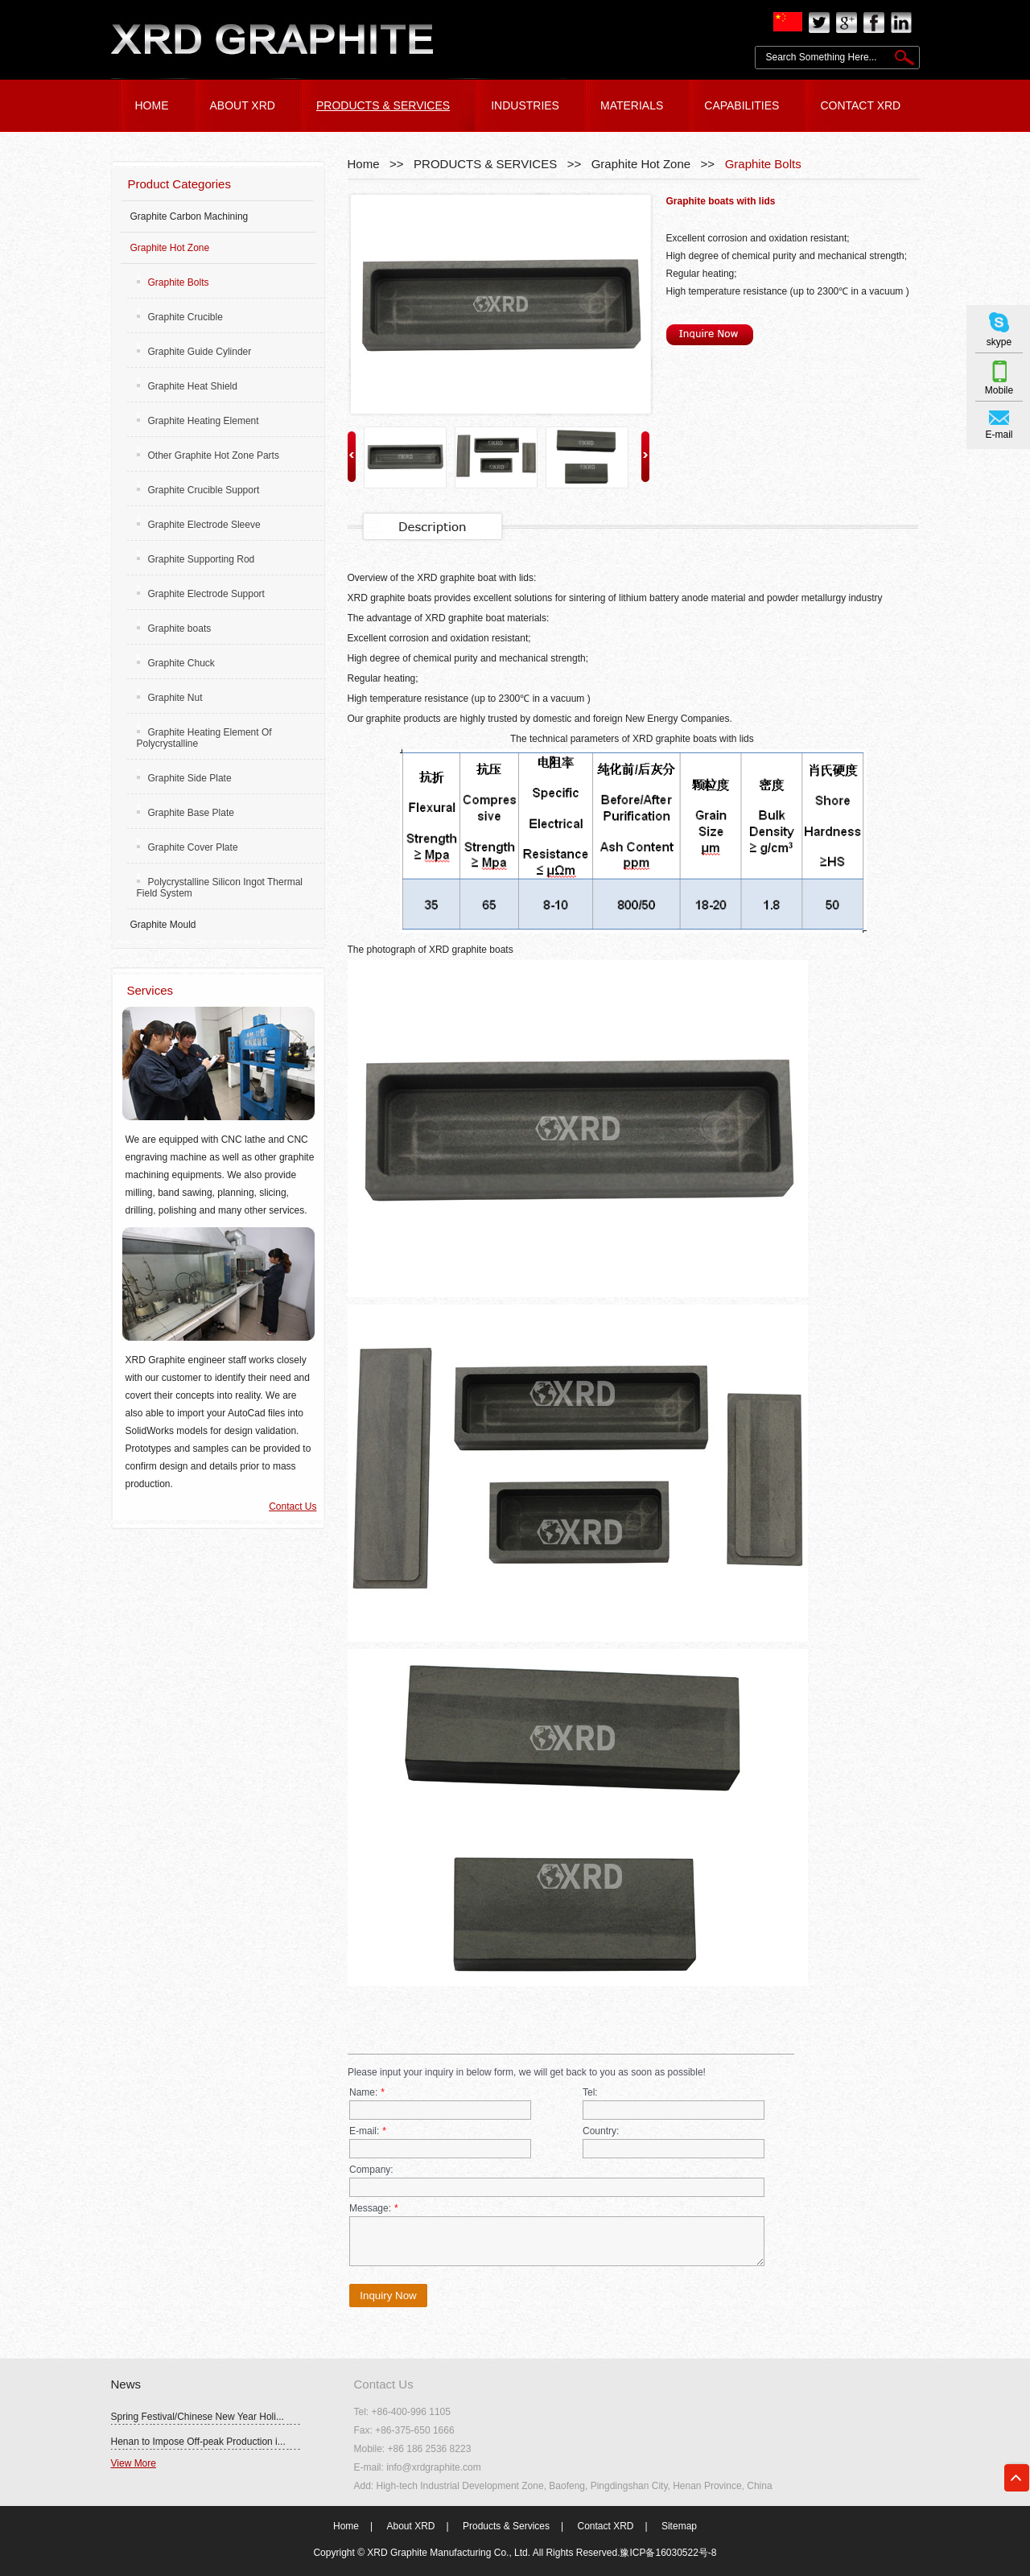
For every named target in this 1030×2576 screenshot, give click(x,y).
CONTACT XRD (860, 105)
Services (150, 990)
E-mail (998, 434)
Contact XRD (605, 2526)
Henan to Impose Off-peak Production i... (198, 2441)
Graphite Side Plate (184, 778)
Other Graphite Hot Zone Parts (208, 455)
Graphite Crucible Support (198, 490)
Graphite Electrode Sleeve (199, 524)
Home (364, 164)
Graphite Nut (170, 697)
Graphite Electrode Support (201, 594)
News (126, 2384)
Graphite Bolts (763, 164)
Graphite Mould (163, 924)
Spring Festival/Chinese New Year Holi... (197, 2416)
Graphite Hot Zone (640, 164)
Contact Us (292, 1506)
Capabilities (741, 105)
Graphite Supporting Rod (196, 559)
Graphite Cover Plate (187, 847)
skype (999, 342)
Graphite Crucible (180, 317)
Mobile (999, 390)
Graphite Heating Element (198, 421)
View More (133, 2463)
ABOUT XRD (242, 105)
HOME (152, 105)
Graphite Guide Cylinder (194, 351)
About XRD (410, 2526)
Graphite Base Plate (185, 812)
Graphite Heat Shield (187, 386)
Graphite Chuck (176, 663)
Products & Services (506, 2526)
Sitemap (679, 2526)
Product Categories (179, 184)
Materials (631, 105)
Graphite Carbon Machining (189, 216)
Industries (525, 105)
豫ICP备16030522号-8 (668, 2552)
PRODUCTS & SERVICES (383, 105)
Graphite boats (174, 628)
